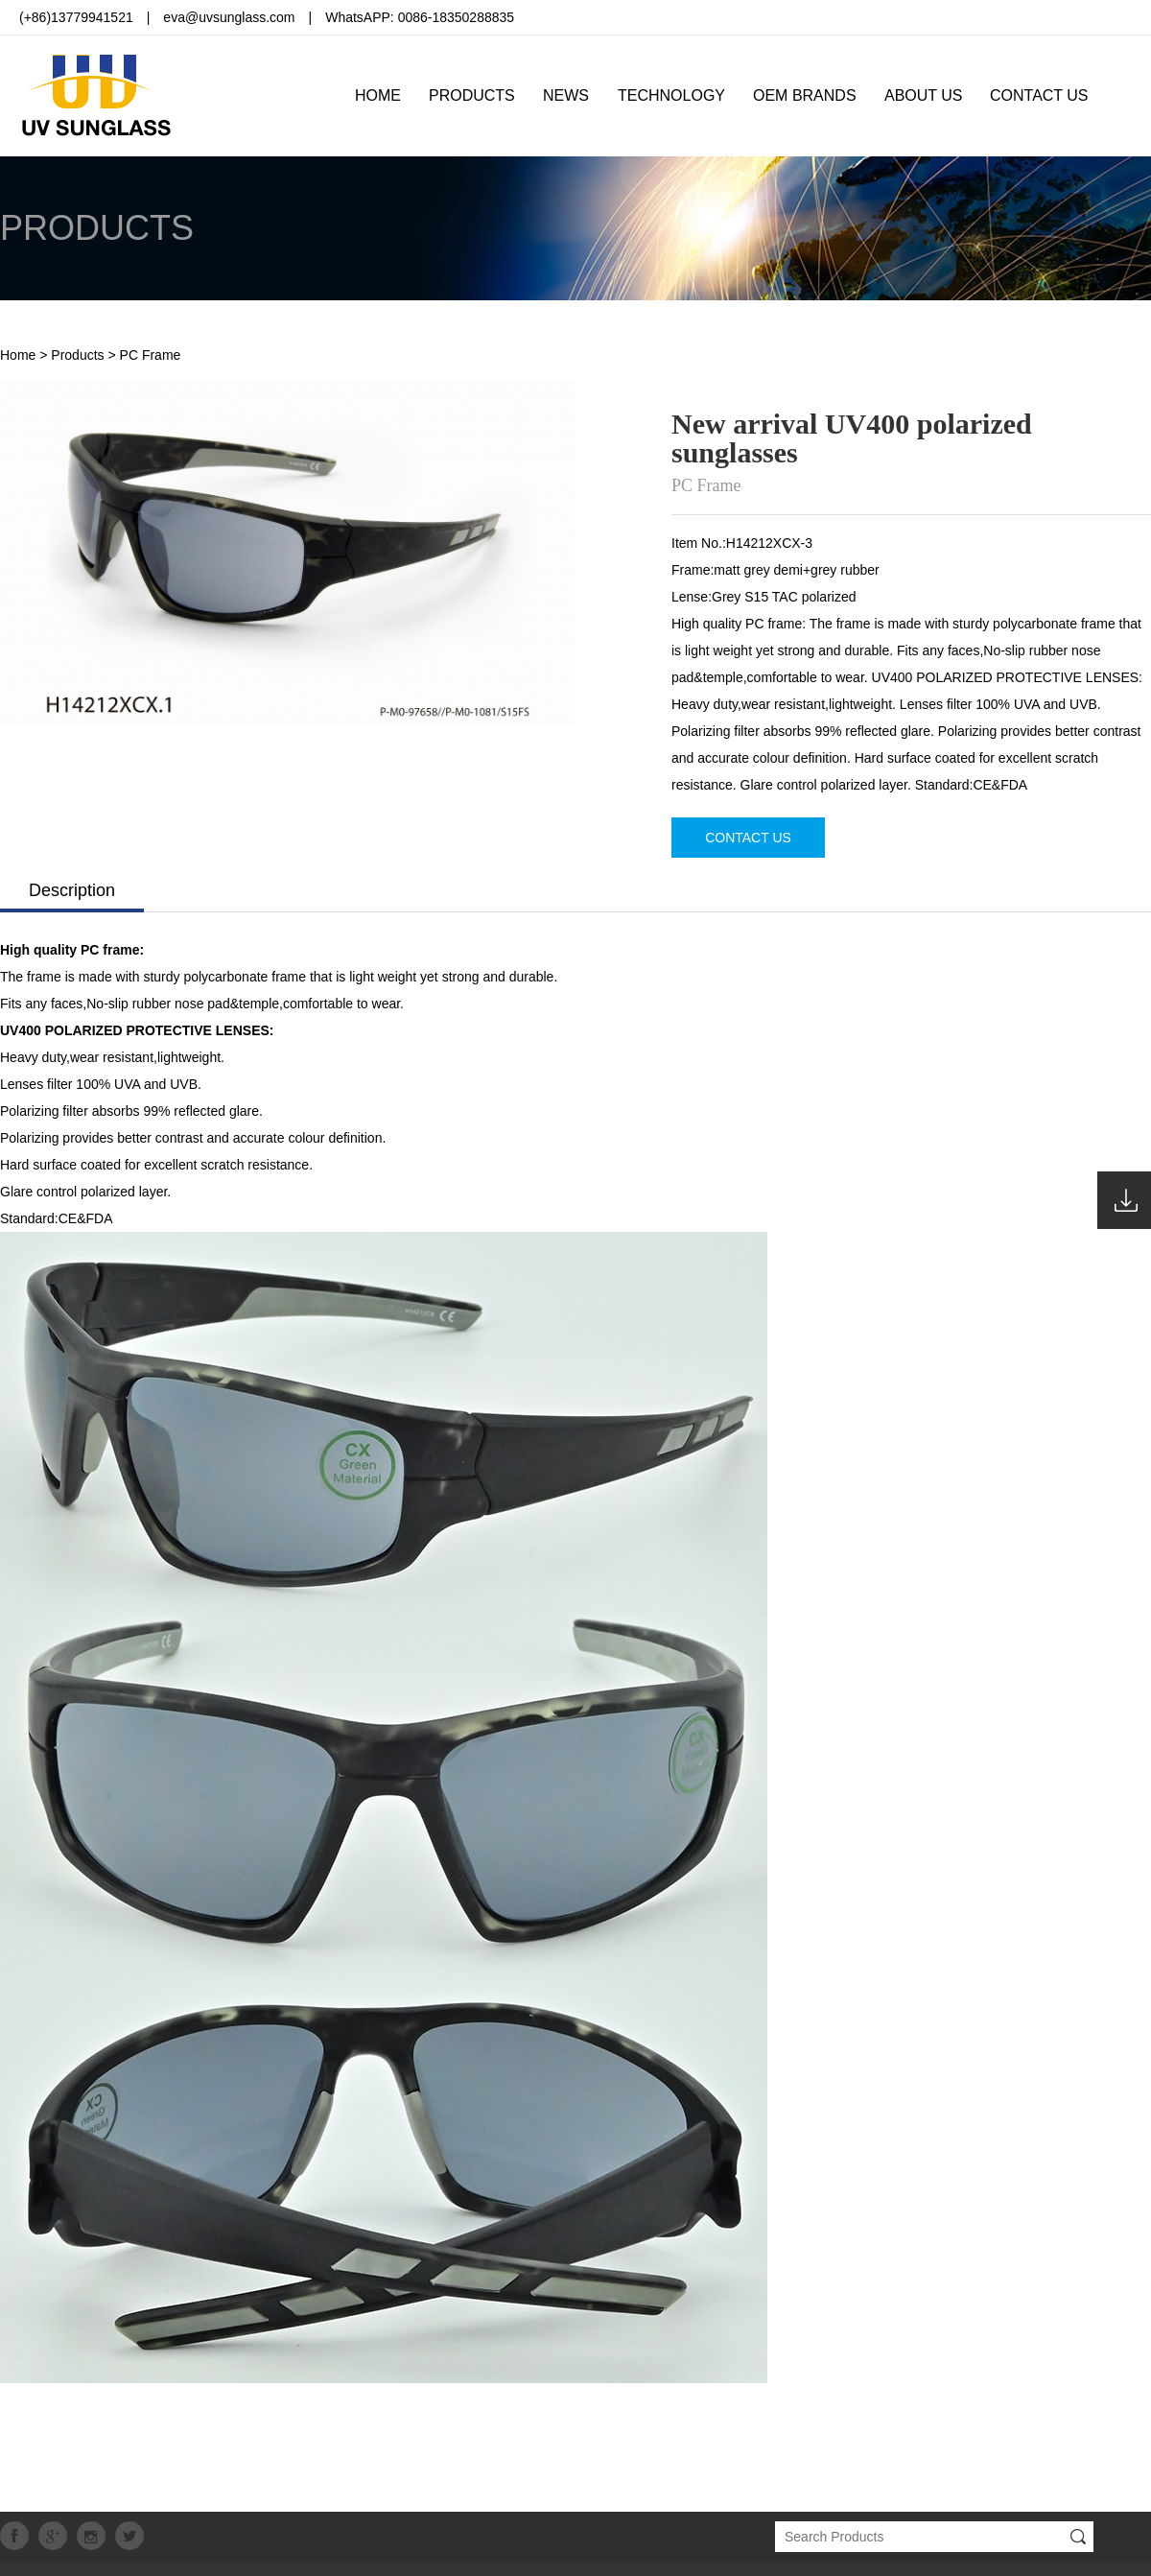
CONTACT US (1039, 95)
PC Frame (150, 355)
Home (17, 355)
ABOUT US (923, 95)
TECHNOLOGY (671, 95)
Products (77, 355)
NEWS (566, 95)
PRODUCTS (472, 95)
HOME (378, 95)
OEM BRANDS (805, 95)
